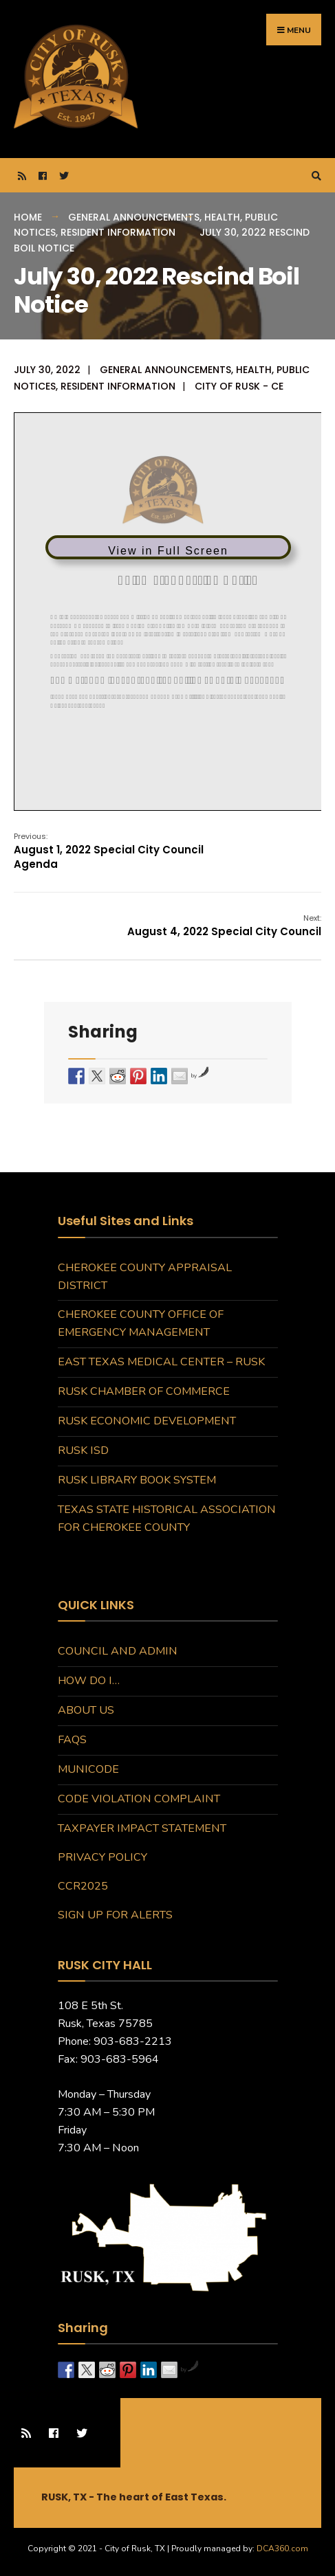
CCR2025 (83, 1886)
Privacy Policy (102, 1857)
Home (28, 217)
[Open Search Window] (314, 176)
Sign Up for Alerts (115, 1915)
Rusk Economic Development (147, 1421)
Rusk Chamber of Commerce (144, 1391)
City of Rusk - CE (239, 386)
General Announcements (133, 217)
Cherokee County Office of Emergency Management (141, 1323)
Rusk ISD (83, 1450)
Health (222, 217)
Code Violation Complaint (139, 1798)
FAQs (72, 1739)
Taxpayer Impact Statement (142, 1828)
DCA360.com (282, 2548)
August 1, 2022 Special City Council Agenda (109, 851)
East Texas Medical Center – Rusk (161, 1361)
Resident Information (118, 232)
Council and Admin (117, 1651)
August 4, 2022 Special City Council (224, 925)
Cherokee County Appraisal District (145, 1276)
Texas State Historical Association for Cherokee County (167, 1518)
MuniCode (88, 1769)
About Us (86, 1710)
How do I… (89, 1680)
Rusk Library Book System (137, 1480)
